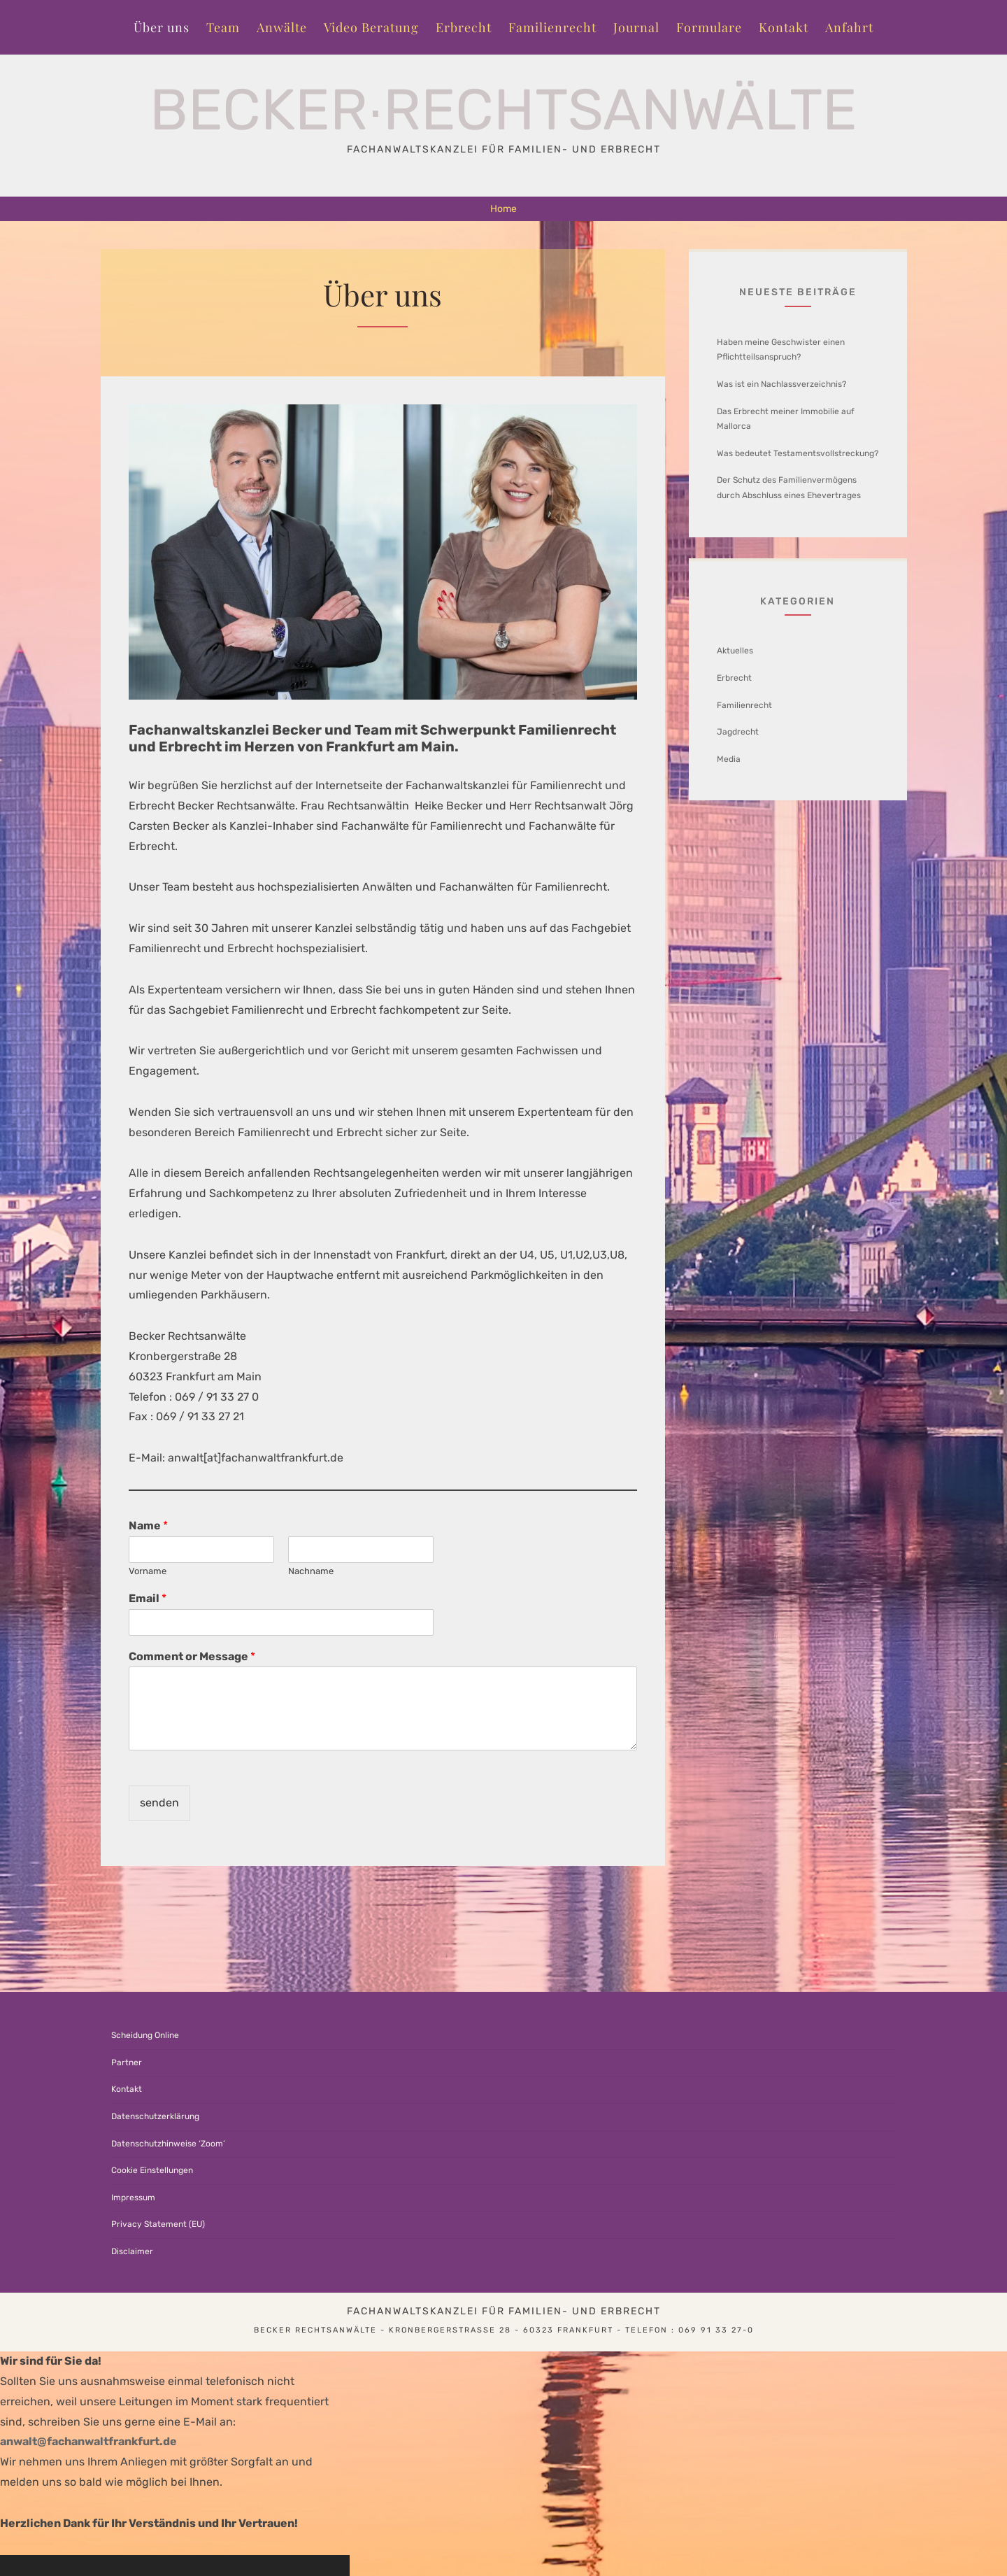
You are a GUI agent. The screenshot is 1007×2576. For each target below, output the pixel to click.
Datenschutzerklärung (155, 2116)
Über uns (162, 27)
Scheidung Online (145, 2035)
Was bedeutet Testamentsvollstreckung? (797, 453)
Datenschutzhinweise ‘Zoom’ (168, 2144)
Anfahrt (849, 27)
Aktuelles (735, 651)
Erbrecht (464, 27)
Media (729, 759)
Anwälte (282, 27)
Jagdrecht (738, 732)
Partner (126, 2062)
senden (159, 1802)
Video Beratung (371, 27)
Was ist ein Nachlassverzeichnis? (781, 384)
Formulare (709, 27)
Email (147, 1598)
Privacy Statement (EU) (158, 2224)
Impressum (133, 2197)
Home (503, 209)
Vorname (147, 1571)
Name (148, 1525)
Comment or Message (192, 1656)
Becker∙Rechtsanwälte (504, 110)
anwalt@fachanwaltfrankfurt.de (88, 2441)
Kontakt (783, 27)
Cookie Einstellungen (152, 2170)
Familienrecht (552, 27)
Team (223, 27)
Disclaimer (132, 2251)
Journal (636, 27)
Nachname (311, 1571)
